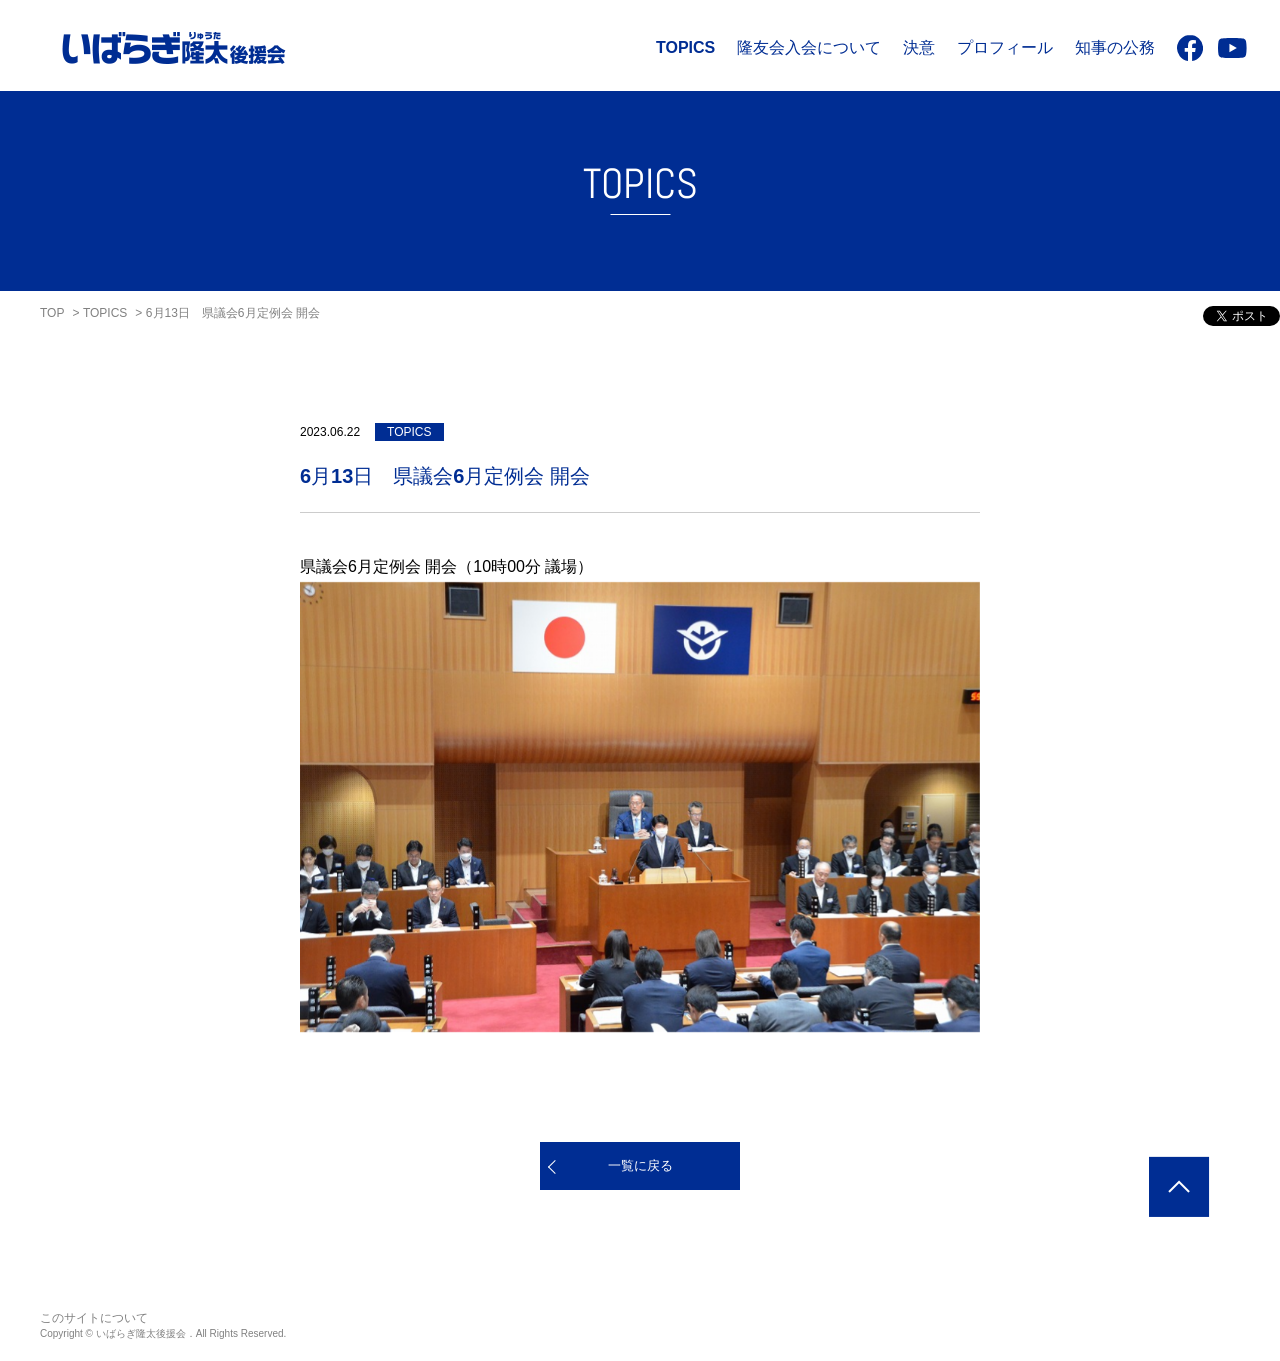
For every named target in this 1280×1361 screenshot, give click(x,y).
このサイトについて (94, 1318)
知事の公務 (1115, 47)
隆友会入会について (809, 47)
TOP (52, 313)
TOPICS (685, 47)
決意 (919, 47)
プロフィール (1005, 47)
